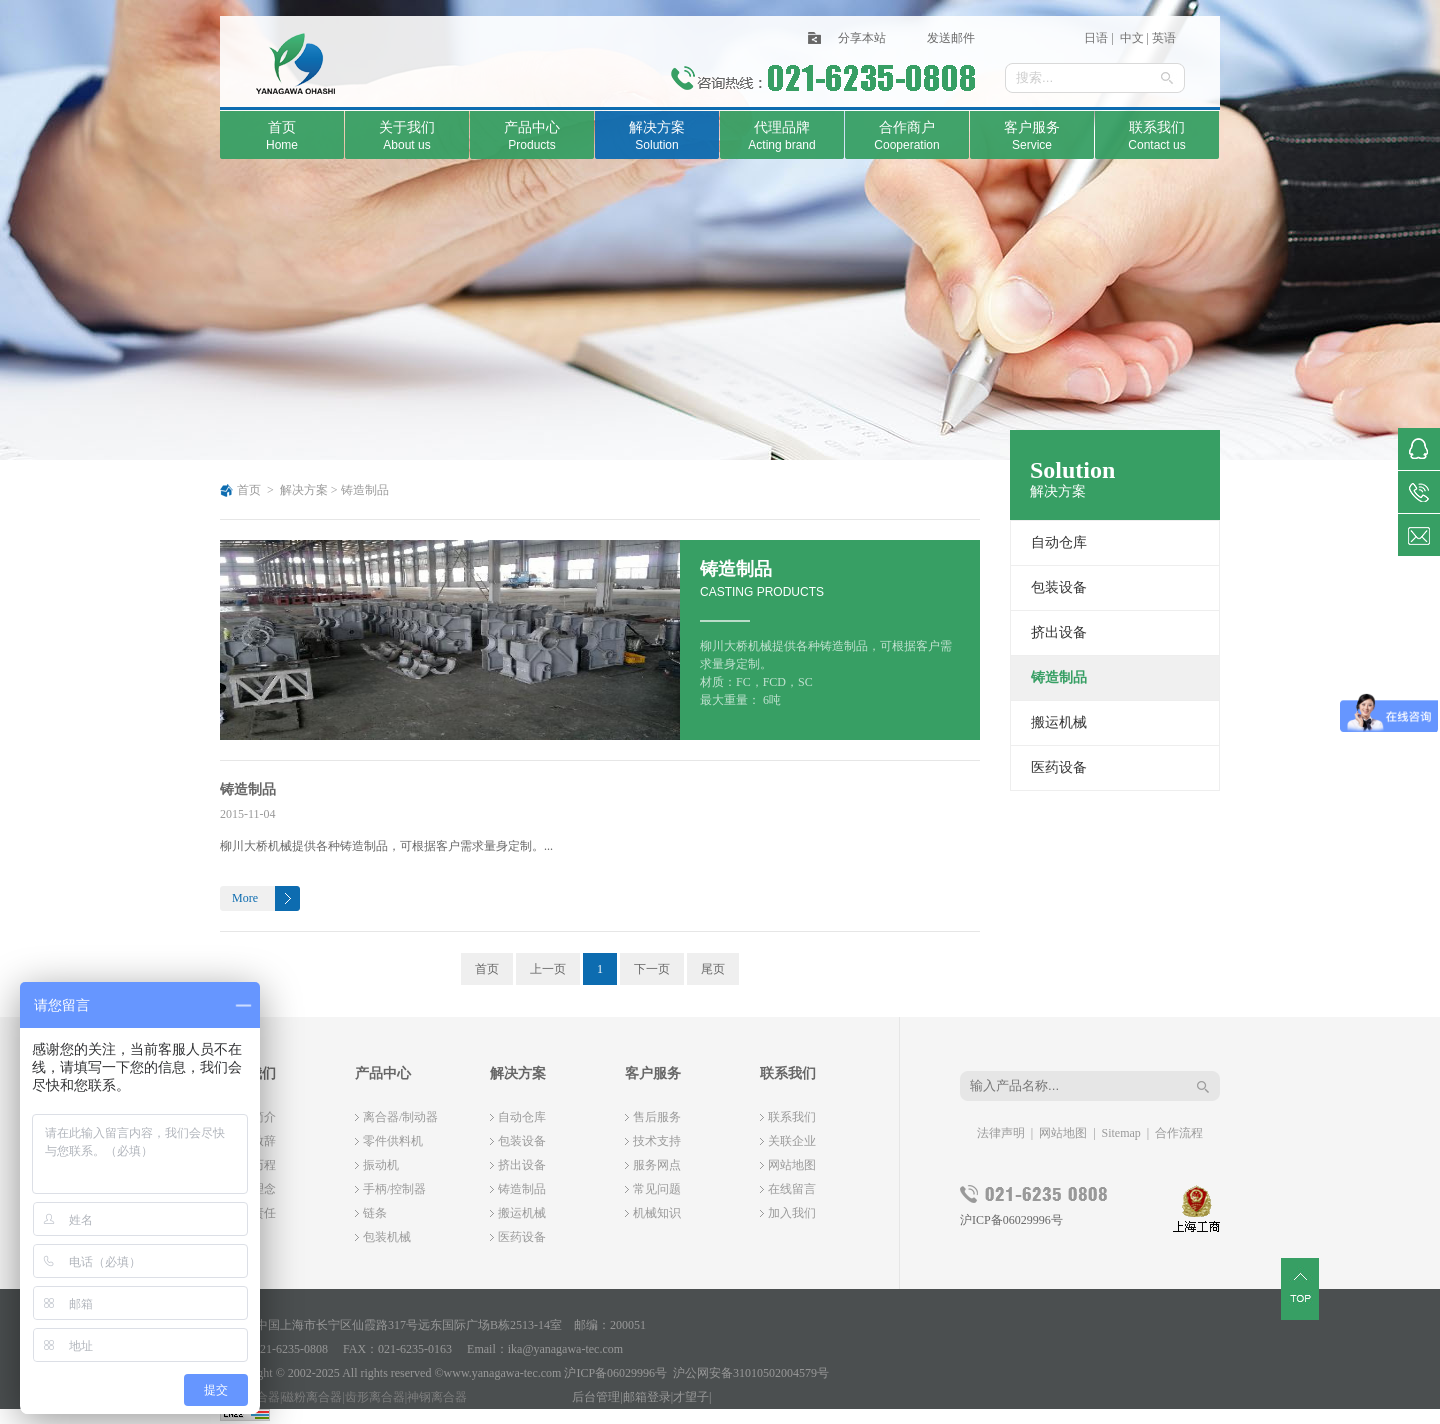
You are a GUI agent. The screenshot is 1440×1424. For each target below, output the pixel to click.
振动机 (381, 1165)
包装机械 (387, 1237)
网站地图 (792, 1165)
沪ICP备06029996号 (1011, 1220)
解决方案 (304, 490)
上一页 (548, 969)
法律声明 (1001, 1133)
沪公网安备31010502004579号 (751, 1373)
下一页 (652, 969)
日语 (1096, 38)
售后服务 (657, 1117)
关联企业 (792, 1141)
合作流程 (1179, 1133)
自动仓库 (1059, 542)
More (245, 898)
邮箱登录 (647, 1397)
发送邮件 (951, 38)
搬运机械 (1059, 722)
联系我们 (792, 1117)
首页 (249, 490)
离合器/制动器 (400, 1117)
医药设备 (1059, 767)
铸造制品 (365, 490)
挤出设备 (1059, 632)
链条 (375, 1213)
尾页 (713, 969)
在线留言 (792, 1189)
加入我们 (792, 1213)
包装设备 (1059, 587)
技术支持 (657, 1141)
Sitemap (1121, 1133)
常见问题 (657, 1189)
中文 (1130, 38)
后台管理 (596, 1397)
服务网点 (657, 1165)
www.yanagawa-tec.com (503, 1373)
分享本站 (862, 38)
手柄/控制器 (394, 1189)
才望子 (691, 1397)
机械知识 (657, 1213)
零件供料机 (393, 1141)
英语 (1164, 38)
